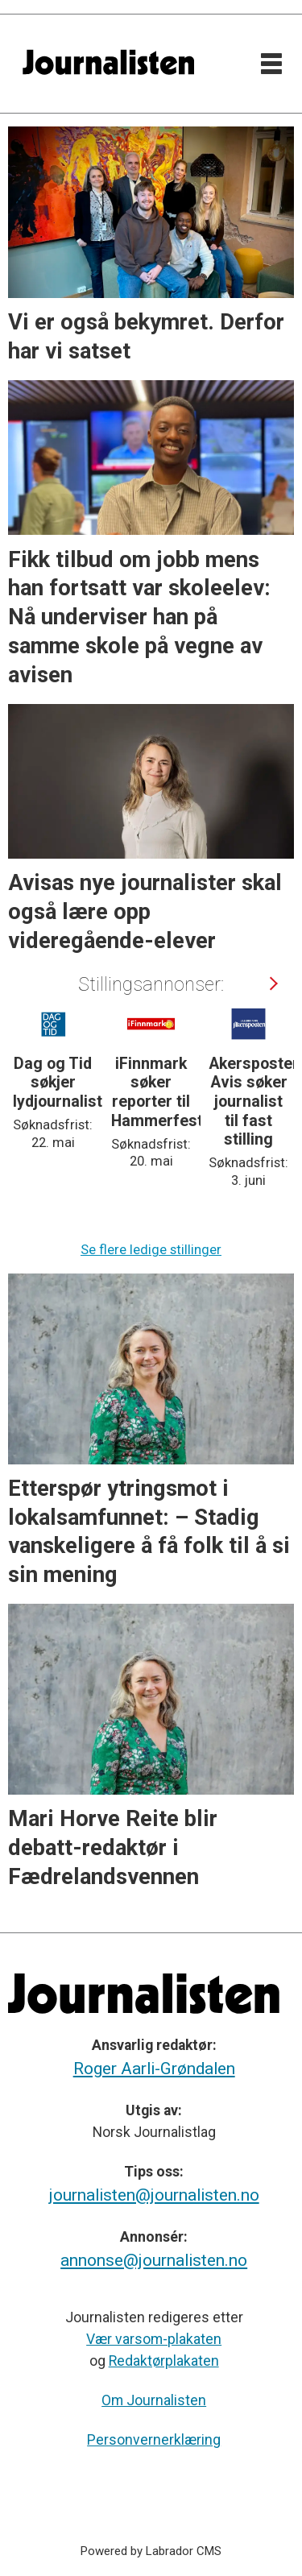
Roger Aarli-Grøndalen (154, 2068)
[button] (272, 983)
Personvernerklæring (154, 2440)
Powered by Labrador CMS (151, 2551)
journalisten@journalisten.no (154, 2195)
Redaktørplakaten (164, 2361)
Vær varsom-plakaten (153, 2339)
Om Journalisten (153, 2400)
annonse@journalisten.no (153, 2260)
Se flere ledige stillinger (151, 1249)
